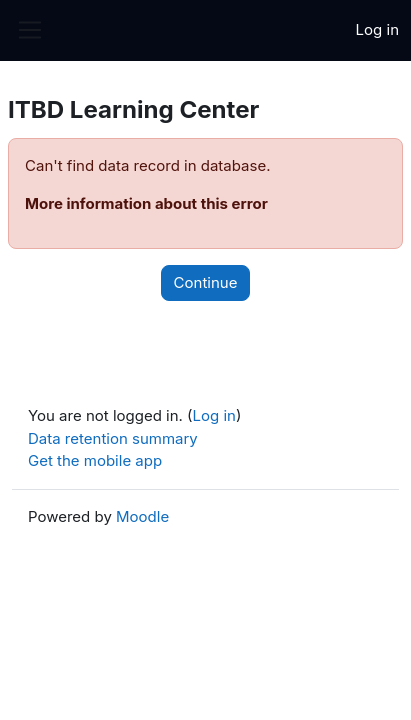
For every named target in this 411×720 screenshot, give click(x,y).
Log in (377, 29)
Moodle (142, 516)
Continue (206, 282)
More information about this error (146, 203)
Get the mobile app (95, 460)
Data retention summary (113, 438)
